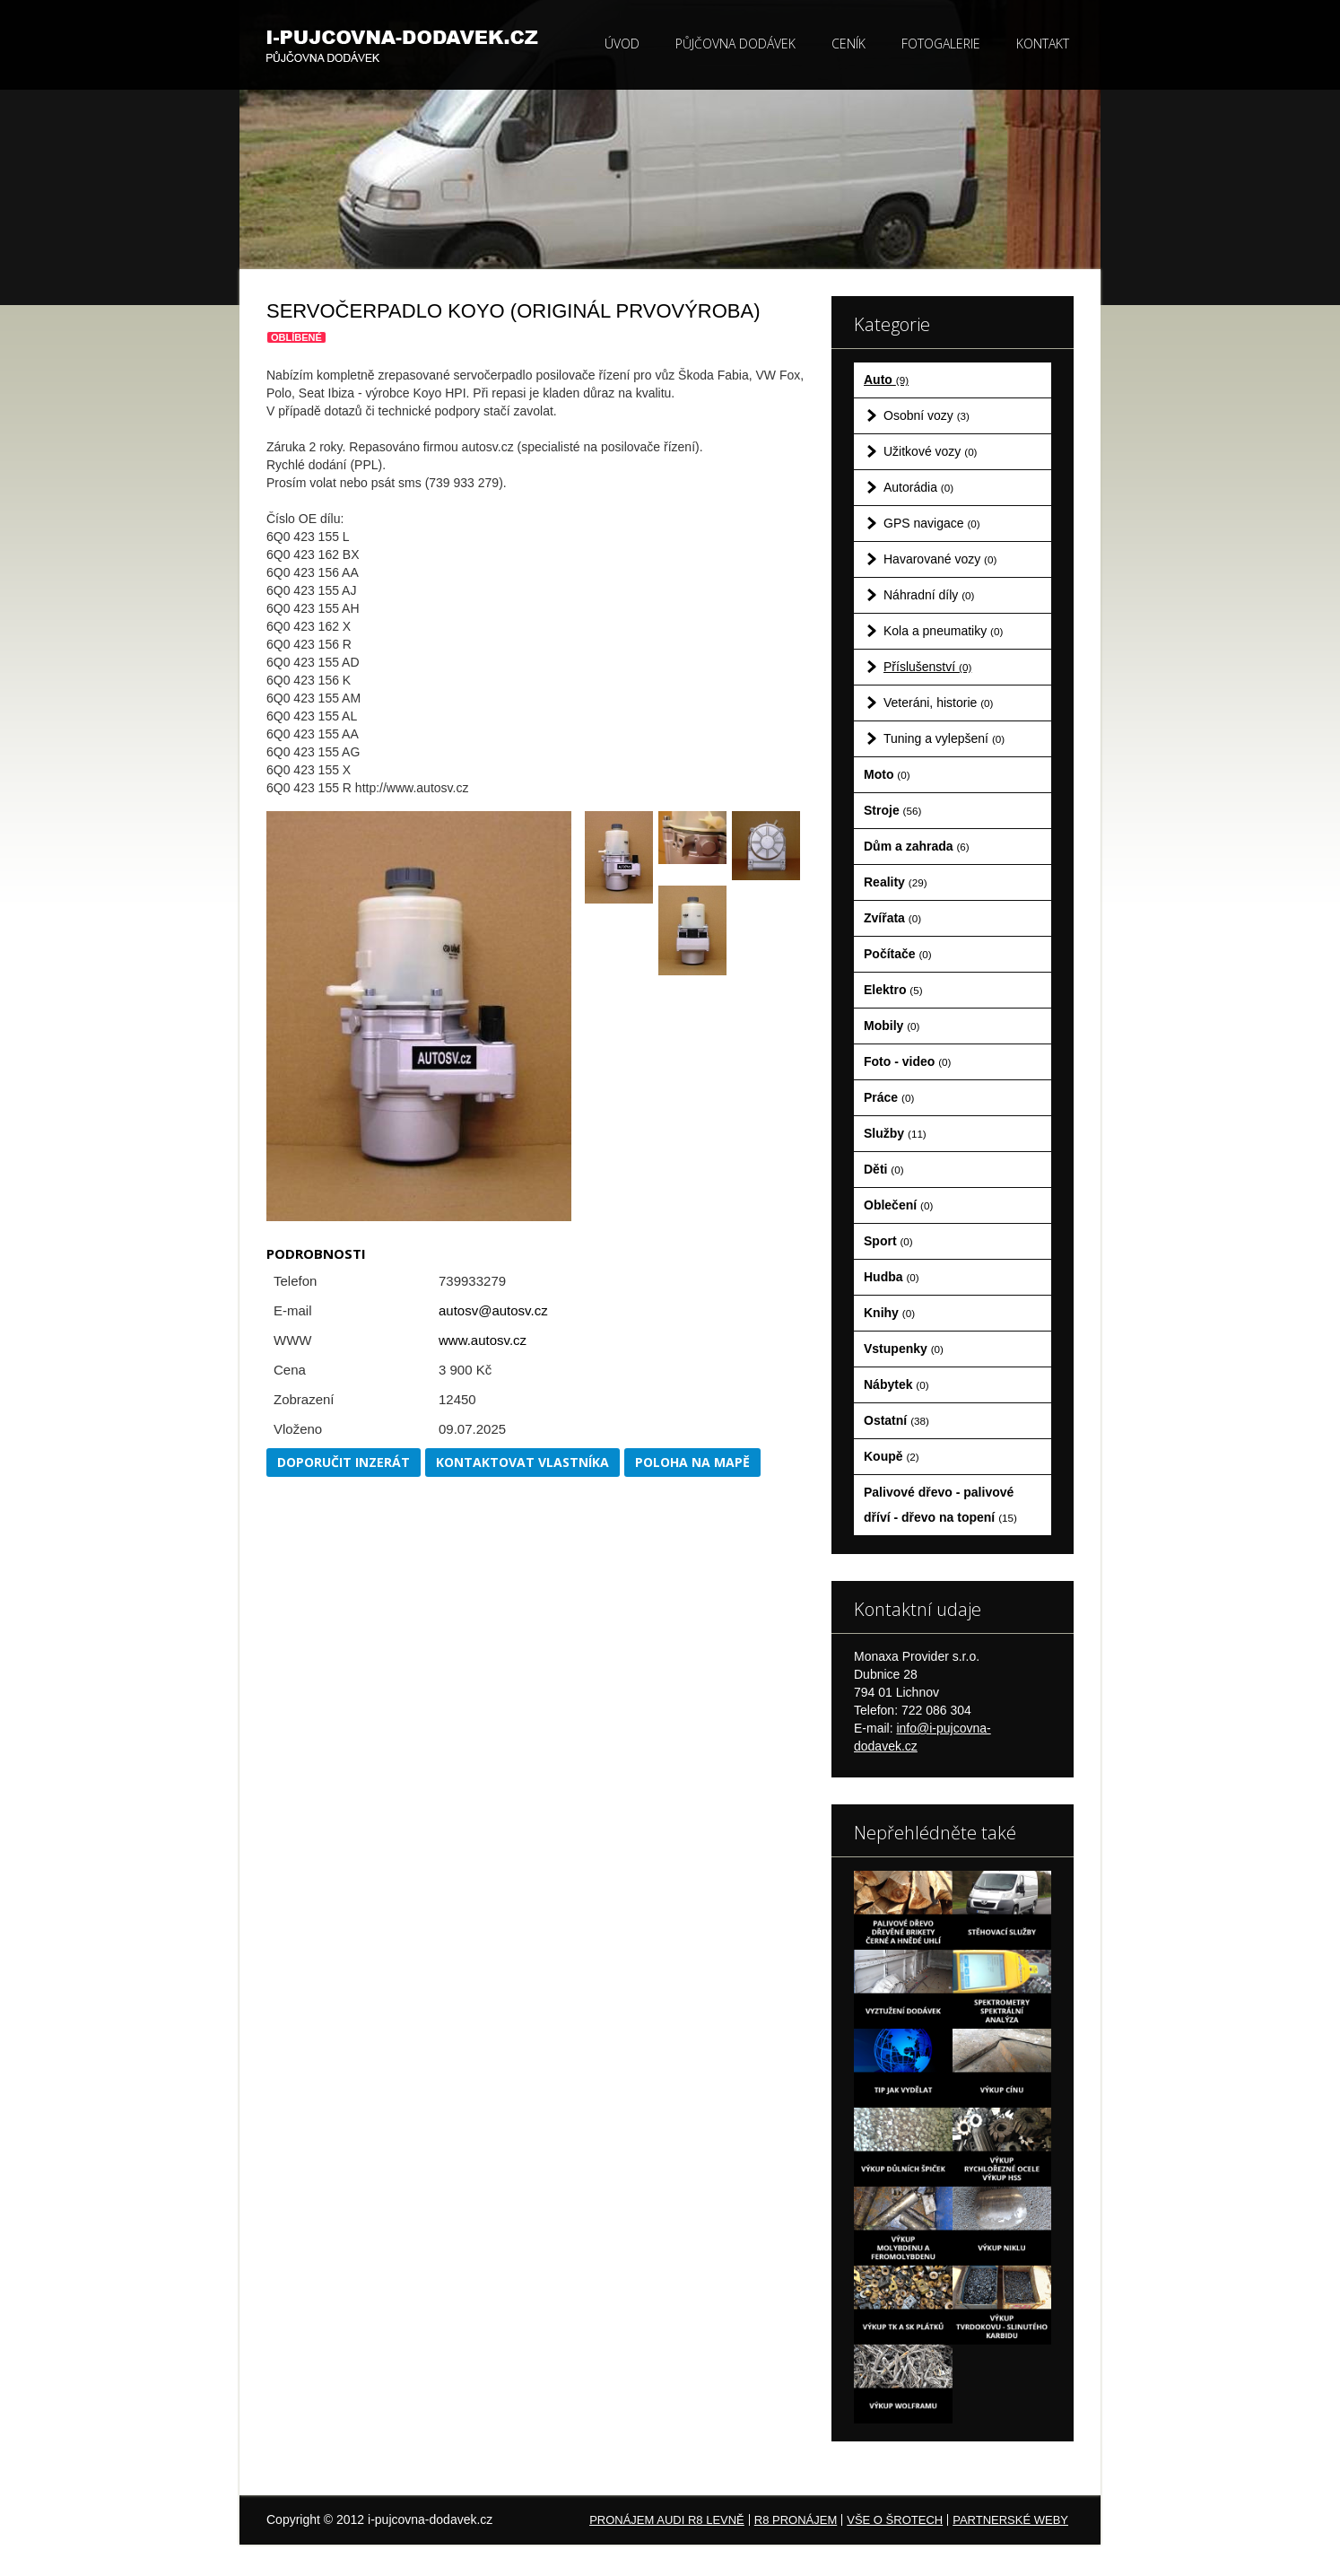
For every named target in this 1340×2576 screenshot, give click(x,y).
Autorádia (918, 487)
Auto (886, 379)
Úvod (622, 43)
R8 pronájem (795, 2520)
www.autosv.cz (482, 1340)
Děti (884, 1169)
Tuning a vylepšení (944, 738)
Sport (888, 1241)
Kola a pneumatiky (943, 631)
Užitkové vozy (930, 451)
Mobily (891, 1025)
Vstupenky (904, 1348)
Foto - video (907, 1061)
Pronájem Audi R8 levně (666, 2520)
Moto (887, 774)
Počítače (898, 954)
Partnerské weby (1010, 2520)
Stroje (892, 810)
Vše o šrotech (895, 2520)
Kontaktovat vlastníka (522, 1462)
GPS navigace (931, 523)
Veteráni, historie (938, 702)
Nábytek (896, 1384)
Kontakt (1042, 43)
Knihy (889, 1312)
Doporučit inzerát (343, 1462)
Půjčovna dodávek (735, 43)
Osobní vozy (926, 415)
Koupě (891, 1456)
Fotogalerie (940, 43)
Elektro (893, 989)
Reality (895, 882)
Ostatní (896, 1420)
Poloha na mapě (692, 1462)
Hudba (891, 1277)
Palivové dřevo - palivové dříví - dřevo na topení (940, 1504)
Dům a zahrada (917, 846)
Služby (895, 1133)
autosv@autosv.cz (493, 1310)
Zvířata (892, 918)
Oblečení (898, 1205)
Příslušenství (927, 666)
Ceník (848, 43)
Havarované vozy (939, 559)
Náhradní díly (928, 595)
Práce (889, 1097)
